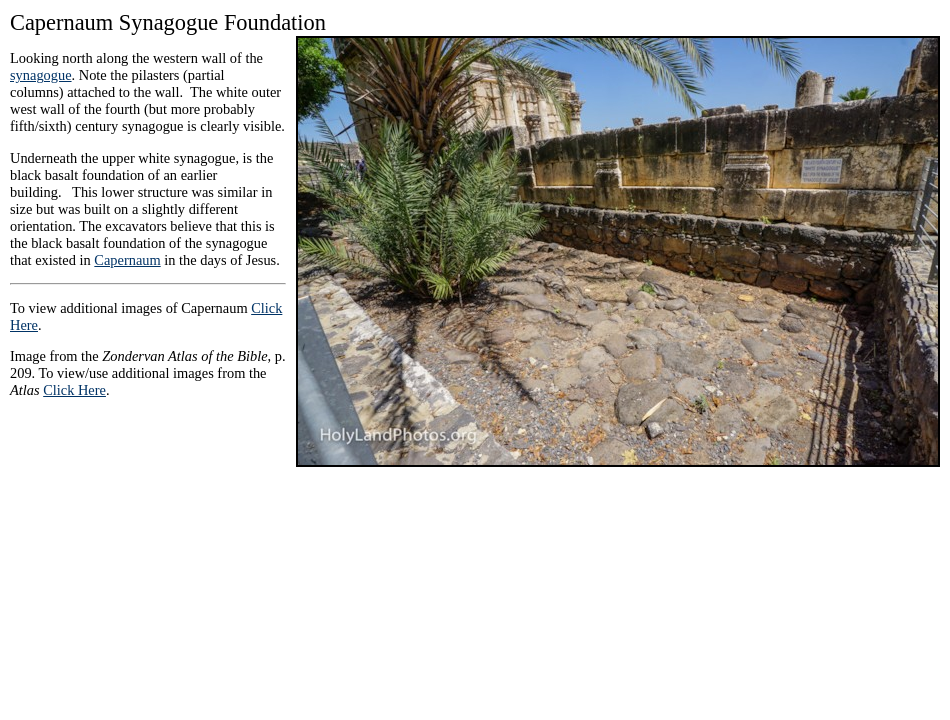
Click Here (74, 390)
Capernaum (127, 260)
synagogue (41, 75)
